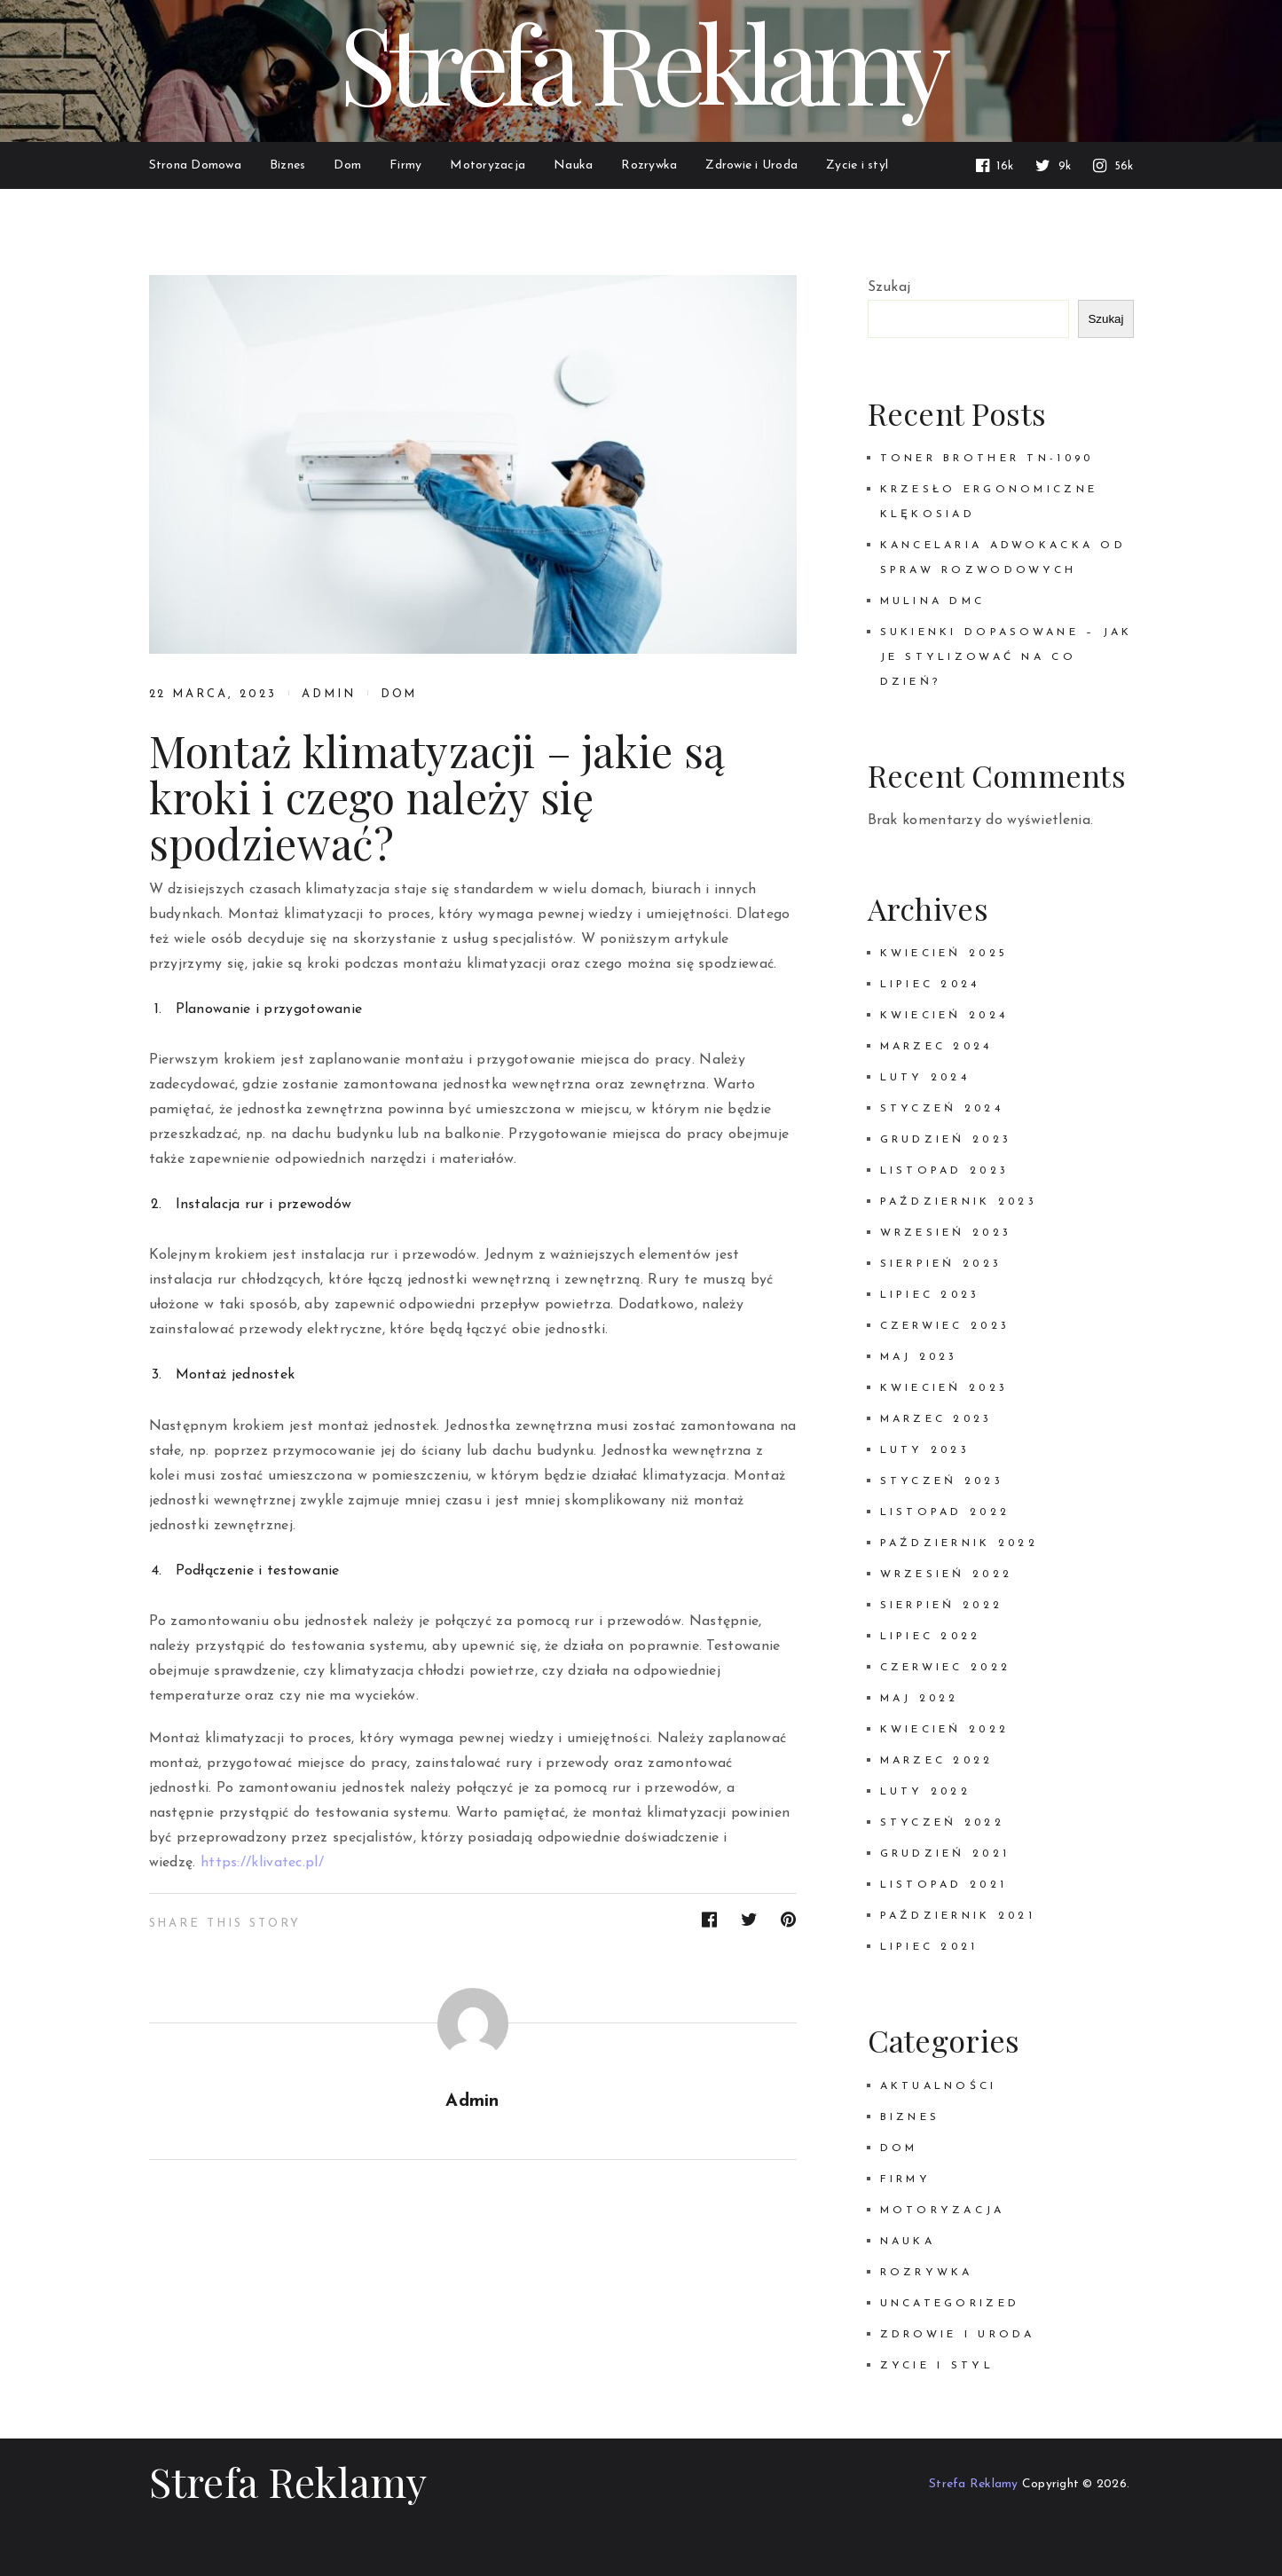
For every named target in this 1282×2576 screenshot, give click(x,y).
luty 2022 (925, 1792)
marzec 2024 (936, 1046)
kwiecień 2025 (944, 953)
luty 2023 (925, 1450)
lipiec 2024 (930, 984)
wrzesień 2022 (946, 1574)
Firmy (905, 2179)
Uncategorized (950, 2303)
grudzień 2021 (945, 1854)
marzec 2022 (937, 1760)
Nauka (907, 2241)
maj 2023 (919, 1357)
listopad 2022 (945, 1512)
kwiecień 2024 (944, 1015)
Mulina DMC (933, 601)
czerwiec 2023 (945, 1326)
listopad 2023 (945, 1171)
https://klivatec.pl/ (262, 1863)
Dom (399, 694)
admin (329, 694)
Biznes (910, 2117)
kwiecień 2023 (944, 1388)
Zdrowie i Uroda (957, 2334)
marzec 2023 (936, 1419)
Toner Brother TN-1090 (987, 458)
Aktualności (938, 2086)
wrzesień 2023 (946, 1233)
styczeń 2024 (941, 1108)
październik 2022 (959, 1543)
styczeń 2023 (941, 1481)
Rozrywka (926, 2272)
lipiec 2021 (929, 1947)
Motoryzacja (942, 2210)
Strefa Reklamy (288, 2481)
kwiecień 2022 (945, 1729)
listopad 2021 (944, 1885)
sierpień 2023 (941, 1264)
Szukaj (889, 287)
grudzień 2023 (946, 1140)
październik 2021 (958, 1916)
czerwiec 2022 (945, 1667)
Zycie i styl (937, 2365)
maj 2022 (919, 1698)
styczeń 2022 (942, 1823)
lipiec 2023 (930, 1295)
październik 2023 (959, 1202)
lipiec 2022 (930, 1636)
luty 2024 (925, 1077)
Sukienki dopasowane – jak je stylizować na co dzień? (1006, 657)
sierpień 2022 (941, 1605)
